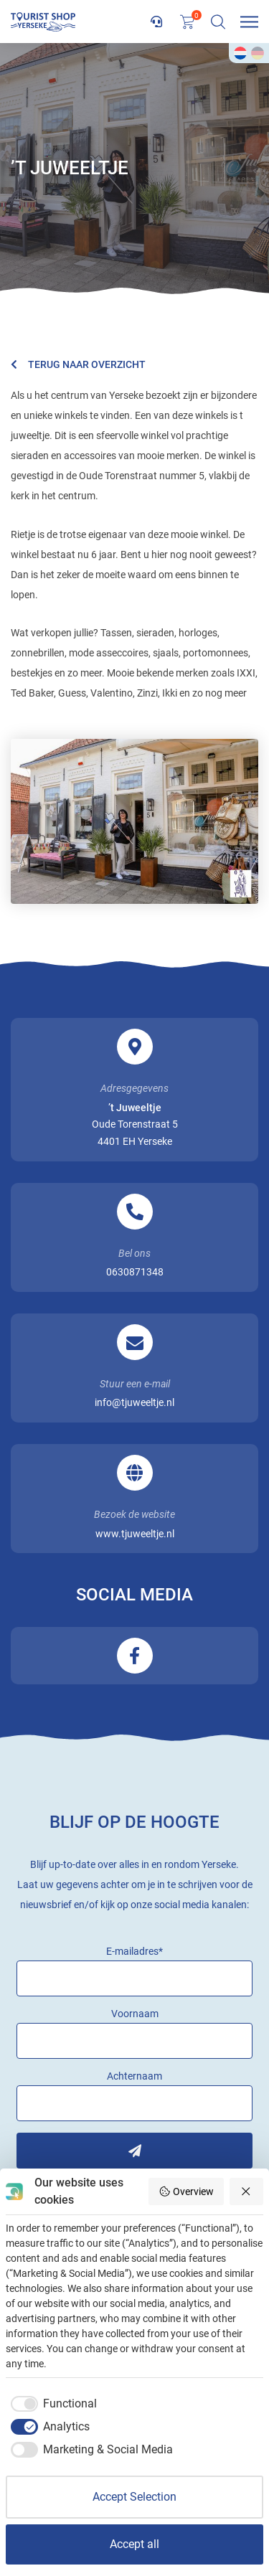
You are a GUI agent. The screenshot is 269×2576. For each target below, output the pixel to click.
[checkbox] (51, 2403)
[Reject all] (247, 2191)
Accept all (134, 2544)
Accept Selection (134, 2497)
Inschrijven (134, 2151)
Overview (186, 2191)
